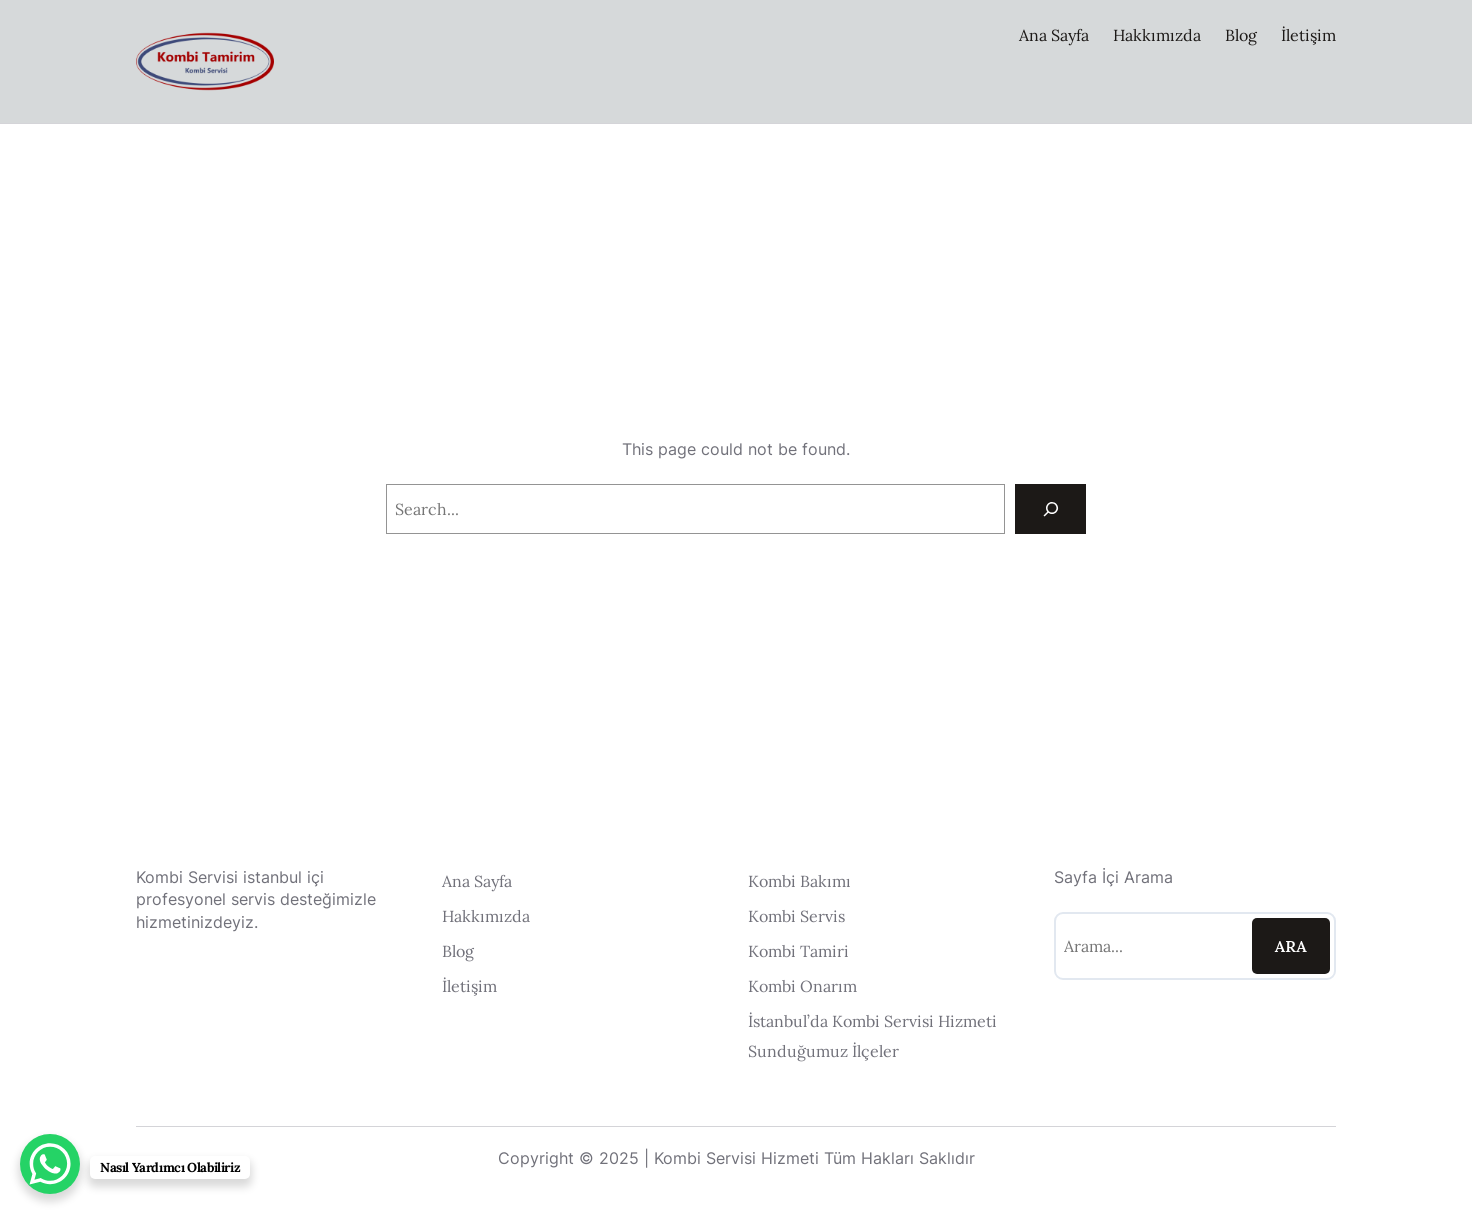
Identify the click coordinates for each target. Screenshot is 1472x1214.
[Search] (1050, 508)
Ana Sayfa (1054, 35)
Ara (1291, 946)
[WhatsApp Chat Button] (50, 1164)
